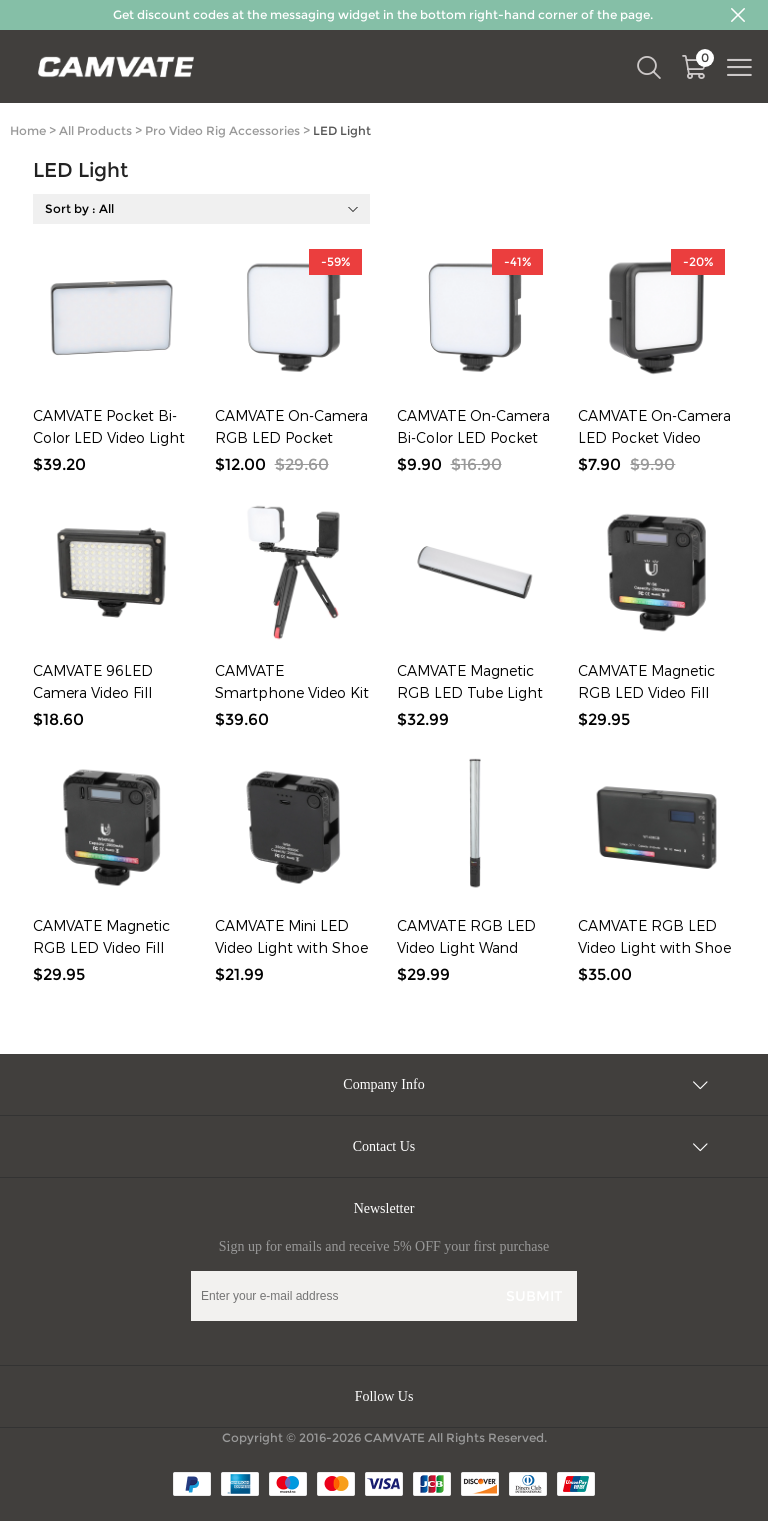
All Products (95, 130)
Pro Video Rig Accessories (222, 130)
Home (28, 130)
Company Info (383, 1084)
